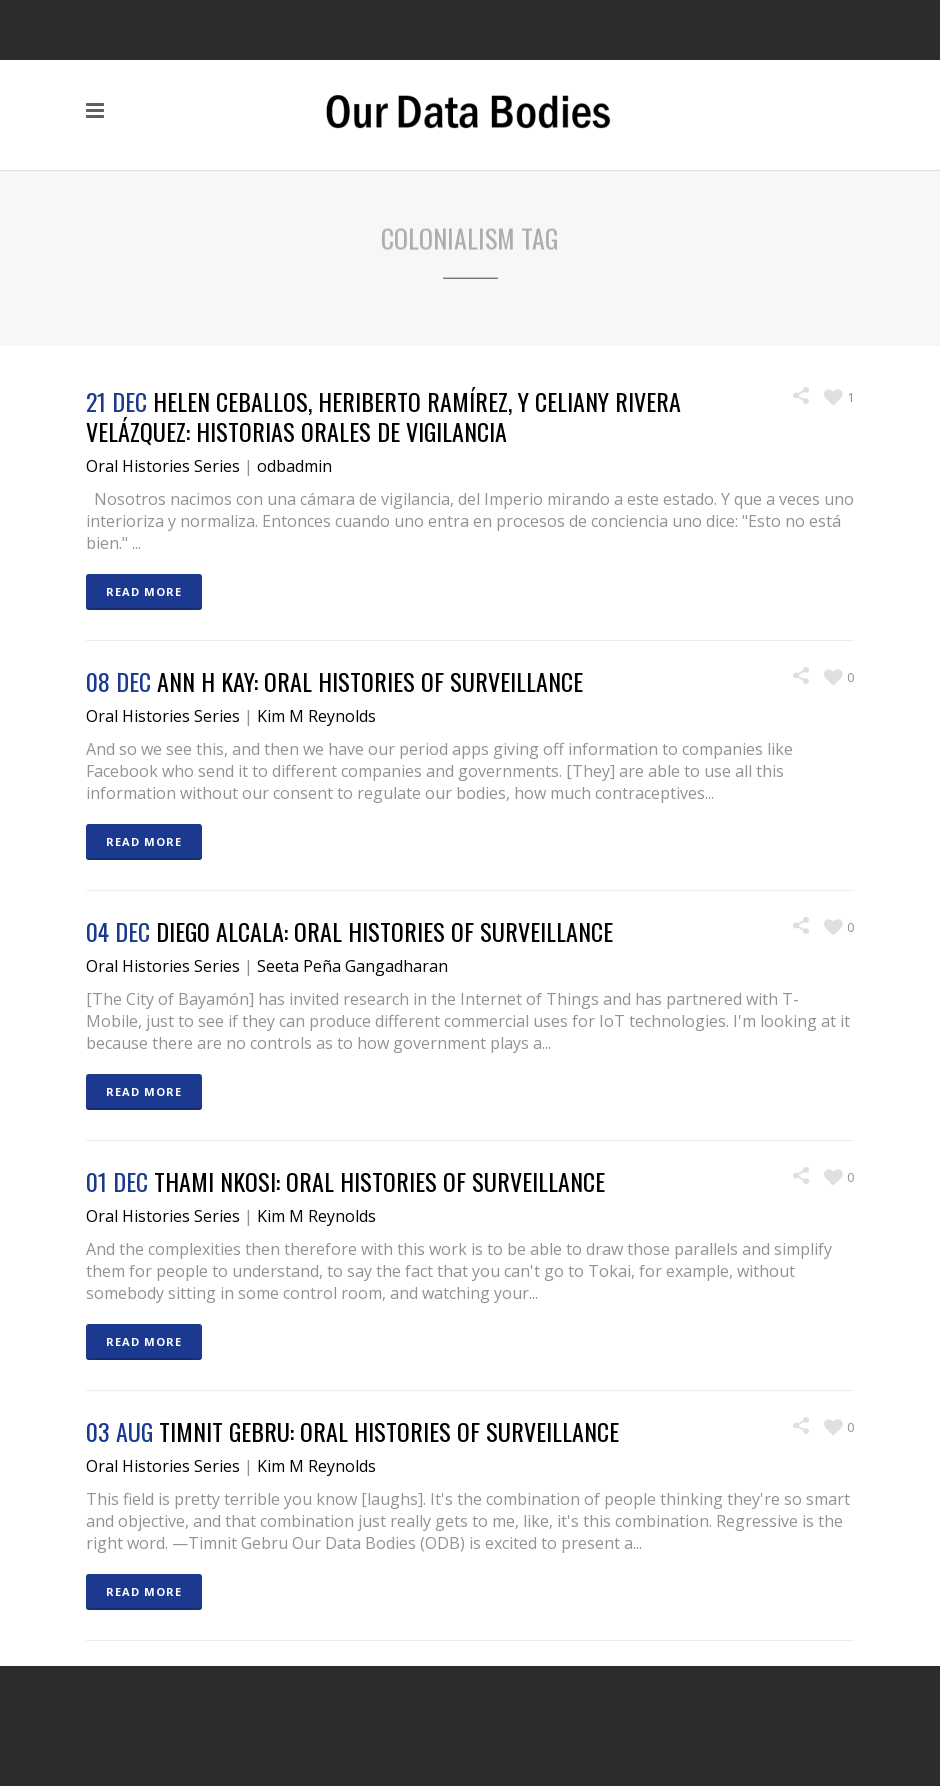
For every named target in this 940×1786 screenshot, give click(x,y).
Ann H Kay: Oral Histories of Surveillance (370, 681)
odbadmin (294, 466)
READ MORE (144, 591)
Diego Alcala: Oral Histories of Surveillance (384, 931)
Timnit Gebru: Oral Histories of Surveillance (389, 1431)
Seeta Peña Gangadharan (352, 966)
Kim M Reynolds (316, 716)
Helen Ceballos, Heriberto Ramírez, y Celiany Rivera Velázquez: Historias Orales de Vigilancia (383, 416)
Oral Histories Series (163, 466)
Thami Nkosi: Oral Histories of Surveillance (379, 1181)
